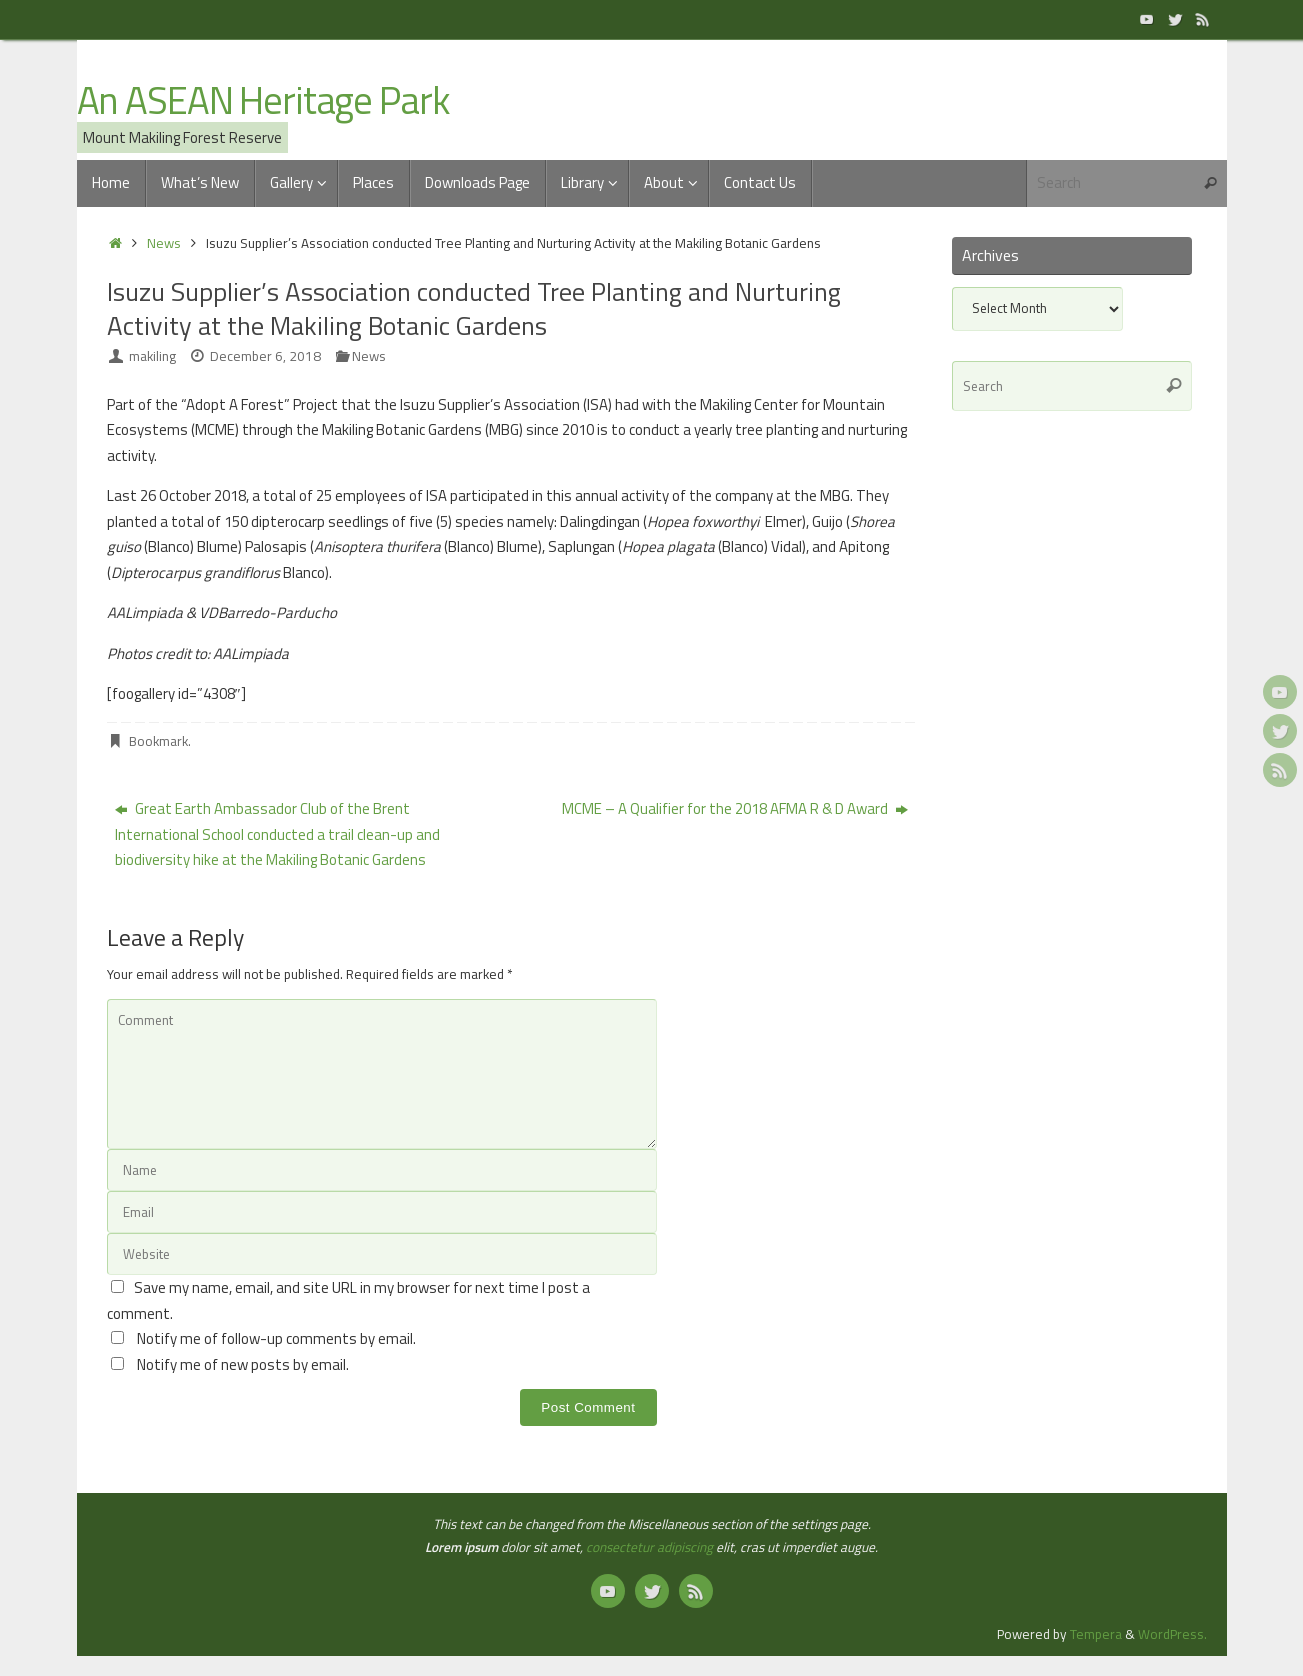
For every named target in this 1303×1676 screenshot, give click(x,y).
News (164, 243)
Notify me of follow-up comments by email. (276, 1338)
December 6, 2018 (265, 356)
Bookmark (158, 741)
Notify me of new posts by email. (243, 1364)
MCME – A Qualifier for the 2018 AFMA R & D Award (735, 808)
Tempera (1096, 1634)
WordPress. (1172, 1634)
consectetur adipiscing (649, 1547)
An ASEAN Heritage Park (263, 101)
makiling (152, 356)
